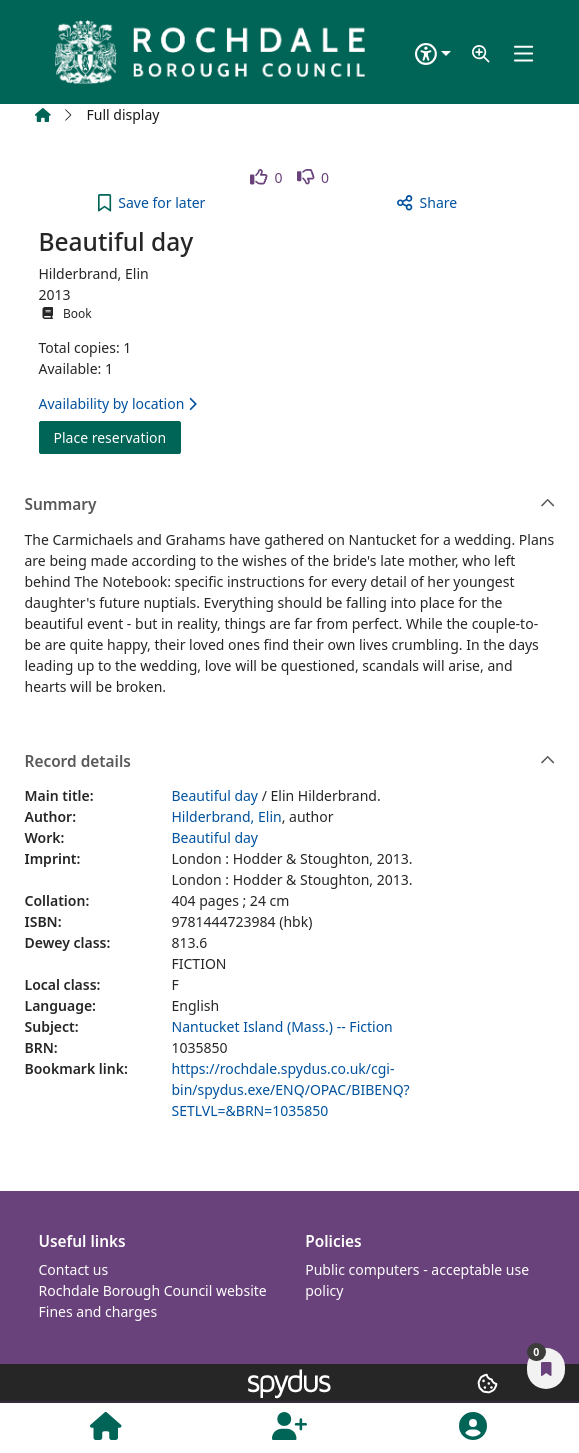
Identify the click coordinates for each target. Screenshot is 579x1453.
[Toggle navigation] (524, 54)
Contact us (74, 1269)
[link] (266, 177)
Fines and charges (98, 1311)
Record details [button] (290, 762)
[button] (481, 54)
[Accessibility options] (433, 54)
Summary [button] (290, 505)
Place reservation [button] (118, 436)
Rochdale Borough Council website (153, 1290)
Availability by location (118, 403)
